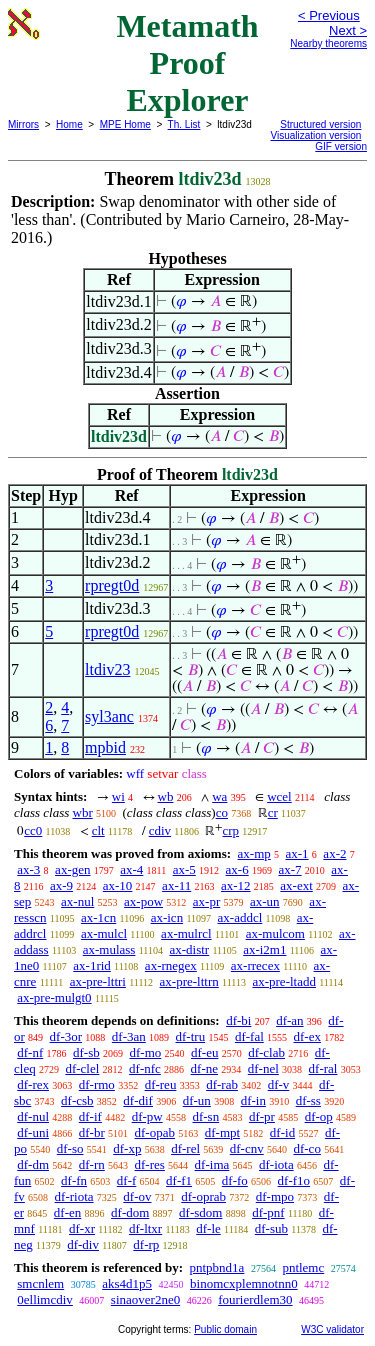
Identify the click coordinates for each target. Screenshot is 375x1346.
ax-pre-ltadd (284, 981)
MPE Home (125, 124)
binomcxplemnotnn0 (244, 1283)
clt (98, 830)
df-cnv (247, 1148)
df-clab (266, 1052)
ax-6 (237, 869)
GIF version (341, 146)
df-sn (205, 1116)
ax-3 (28, 869)
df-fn (74, 1180)
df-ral (323, 1068)
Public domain (225, 1329)
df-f (127, 1180)
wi (118, 796)
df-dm (33, 1164)
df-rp (146, 1244)
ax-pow (143, 901)
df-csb (77, 1100)
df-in (253, 1100)
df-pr (262, 1116)
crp (230, 830)
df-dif (138, 1100)
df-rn (92, 1164)
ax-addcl (240, 917)
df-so (70, 1148)
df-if (90, 1116)
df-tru (191, 1036)
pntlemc (303, 1267)
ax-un (265, 901)
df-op (319, 1116)
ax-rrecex (255, 965)
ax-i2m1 (264, 949)
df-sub (271, 1228)
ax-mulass (109, 949)
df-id (282, 1132)
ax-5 (184, 869)
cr (273, 812)
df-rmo (97, 1084)
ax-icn (167, 917)
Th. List (184, 124)
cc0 (33, 830)
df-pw (147, 1116)
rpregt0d (112, 585)
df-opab (155, 1132)
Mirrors (23, 124)
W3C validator (332, 1329)
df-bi (238, 1020)
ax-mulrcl (186, 933)
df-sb (86, 1052)
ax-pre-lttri (98, 981)
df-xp (127, 1148)
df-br (92, 1132)
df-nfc (145, 1068)
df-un (197, 1100)
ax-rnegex (171, 965)
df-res (150, 1164)
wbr (83, 812)
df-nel (263, 1068)
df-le (208, 1228)
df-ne (204, 1068)
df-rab (222, 1084)
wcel (279, 796)
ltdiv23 (107, 669)
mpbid (105, 747)
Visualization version (315, 135)
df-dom (130, 1212)
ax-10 (118, 885)
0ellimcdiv (45, 1299)
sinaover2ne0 (145, 1299)
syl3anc (109, 716)
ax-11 (176, 885)
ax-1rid (92, 965)
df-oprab (203, 1196)
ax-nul (77, 901)
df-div (83, 1244)
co (222, 812)
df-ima (212, 1164)
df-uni (33, 1132)
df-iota (276, 1164)
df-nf (30, 1052)
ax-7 (289, 869)
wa (219, 796)
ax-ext (296, 885)
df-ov (137, 1196)
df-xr (82, 1228)
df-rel (185, 1148)
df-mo (145, 1052)
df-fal (249, 1036)
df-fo (235, 1180)
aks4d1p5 (127, 1283)
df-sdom (200, 1212)
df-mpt (222, 1132)
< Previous (329, 15)
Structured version (320, 124)
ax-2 (334, 853)
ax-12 (236, 885)
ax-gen (72, 869)
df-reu (161, 1084)
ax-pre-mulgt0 (54, 997)
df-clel (82, 1068)
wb (166, 796)
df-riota (74, 1196)
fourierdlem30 (255, 1299)
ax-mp (254, 853)
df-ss (308, 1100)
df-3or (66, 1036)
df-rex (33, 1084)
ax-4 (131, 869)
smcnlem (40, 1283)
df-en (67, 1212)
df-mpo (275, 1196)
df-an (289, 1020)
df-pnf (268, 1212)
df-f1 (179, 1180)
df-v (279, 1084)
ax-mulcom (275, 933)
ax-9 (61, 885)
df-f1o (294, 1180)
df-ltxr (145, 1228)
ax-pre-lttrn (189, 981)
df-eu (204, 1052)
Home (69, 124)
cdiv (160, 830)
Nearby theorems (328, 43)
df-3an (129, 1036)
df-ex (307, 1036)
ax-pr (206, 901)
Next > (348, 30)
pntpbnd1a (216, 1267)
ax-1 (297, 853)
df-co (306, 1148)
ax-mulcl (104, 933)
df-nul (33, 1116)
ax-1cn (98, 917)
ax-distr (189, 949)
